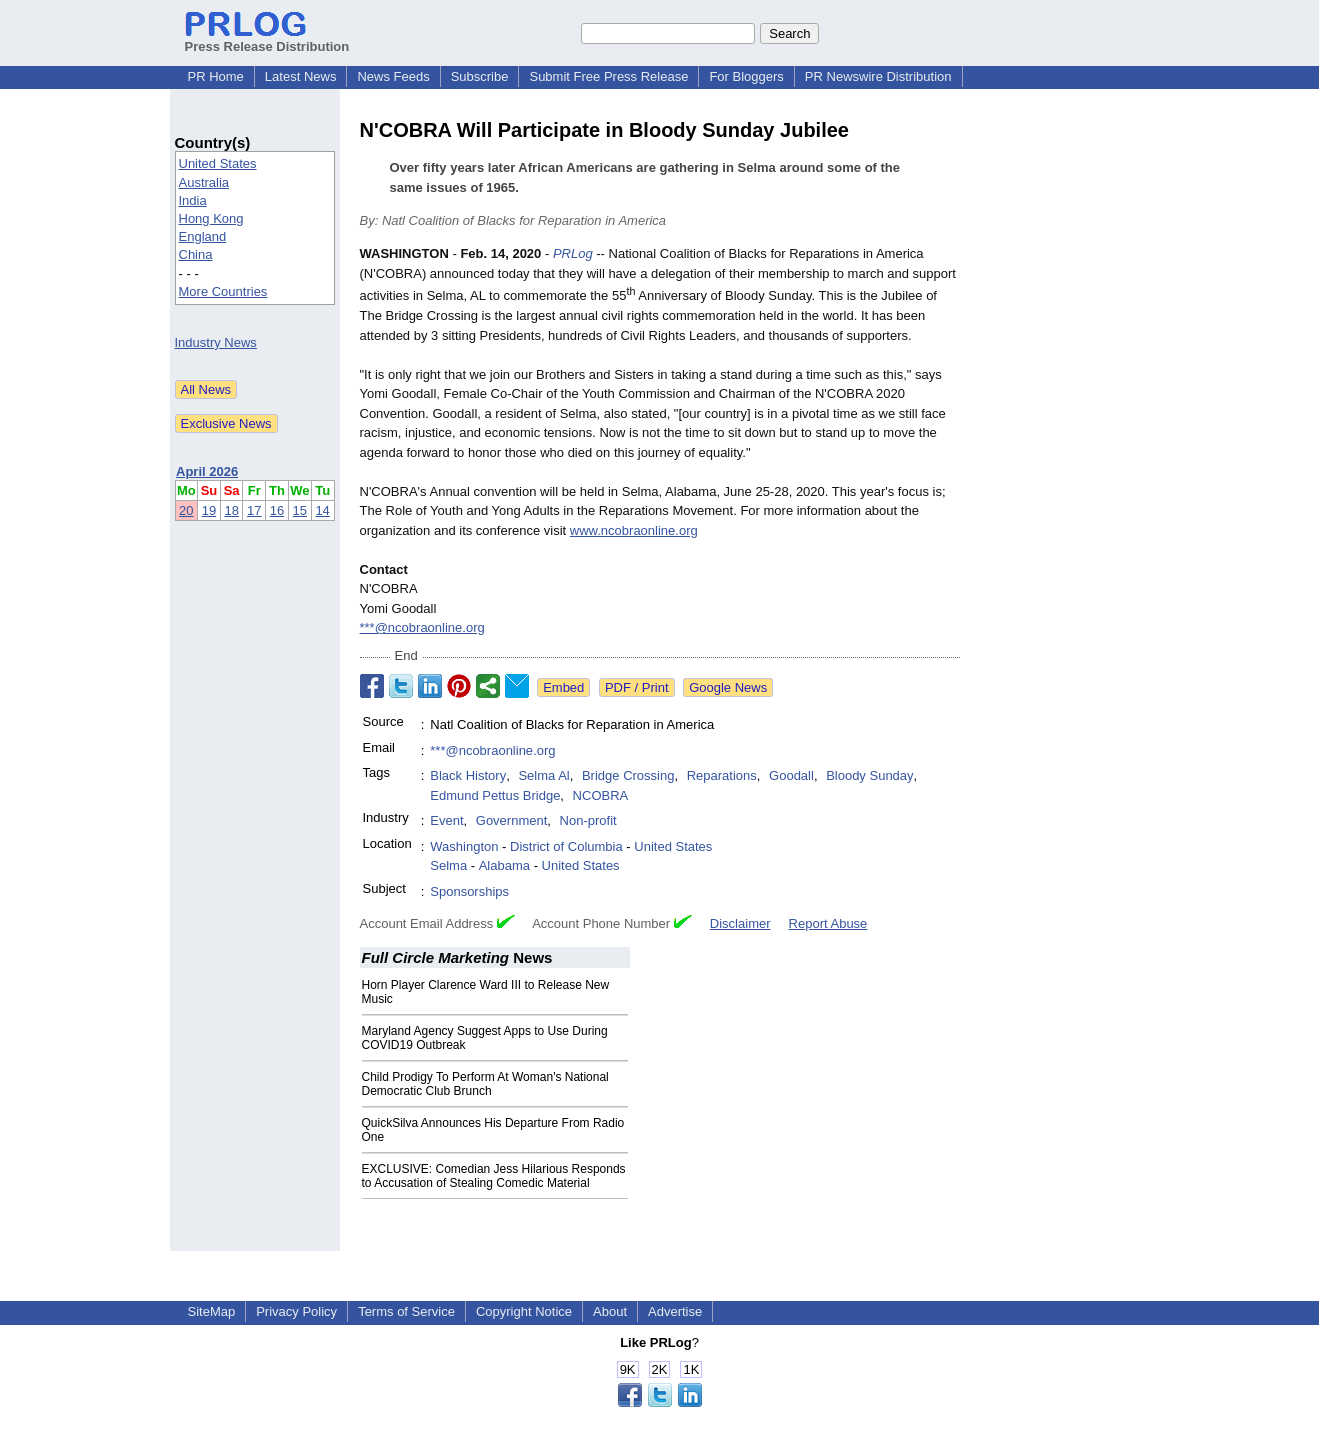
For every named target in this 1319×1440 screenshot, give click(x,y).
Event (446, 820)
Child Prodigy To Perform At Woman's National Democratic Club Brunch (485, 1084)
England (203, 236)
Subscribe (480, 76)
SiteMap (212, 1311)
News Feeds (393, 76)
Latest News (301, 76)
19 (209, 510)
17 (254, 510)
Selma (448, 865)
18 (231, 510)
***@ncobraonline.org (422, 627)
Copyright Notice (524, 1311)
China (196, 254)
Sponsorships (469, 891)
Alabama (504, 865)
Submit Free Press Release (608, 76)
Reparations (722, 775)
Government (512, 820)
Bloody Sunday (869, 775)
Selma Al (543, 775)
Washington (464, 846)
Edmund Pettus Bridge (495, 795)
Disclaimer (740, 923)
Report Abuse (828, 923)
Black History (468, 775)
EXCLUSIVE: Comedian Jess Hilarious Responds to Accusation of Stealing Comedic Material (494, 1176)
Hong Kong (211, 218)
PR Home (216, 76)
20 (186, 510)
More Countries (223, 291)
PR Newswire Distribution (878, 76)
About (610, 1311)
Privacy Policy (296, 1311)
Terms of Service (406, 1311)
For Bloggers (746, 76)
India (193, 200)
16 (277, 510)
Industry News (216, 342)
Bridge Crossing (628, 775)
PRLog (573, 253)
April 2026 (207, 471)
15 (300, 510)
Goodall (791, 775)
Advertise (675, 1311)
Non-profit (588, 820)
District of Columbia (566, 846)
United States (218, 163)
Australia (204, 182)
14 (322, 510)
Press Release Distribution (267, 39)
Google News (728, 687)
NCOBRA (601, 795)
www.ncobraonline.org (634, 530)
